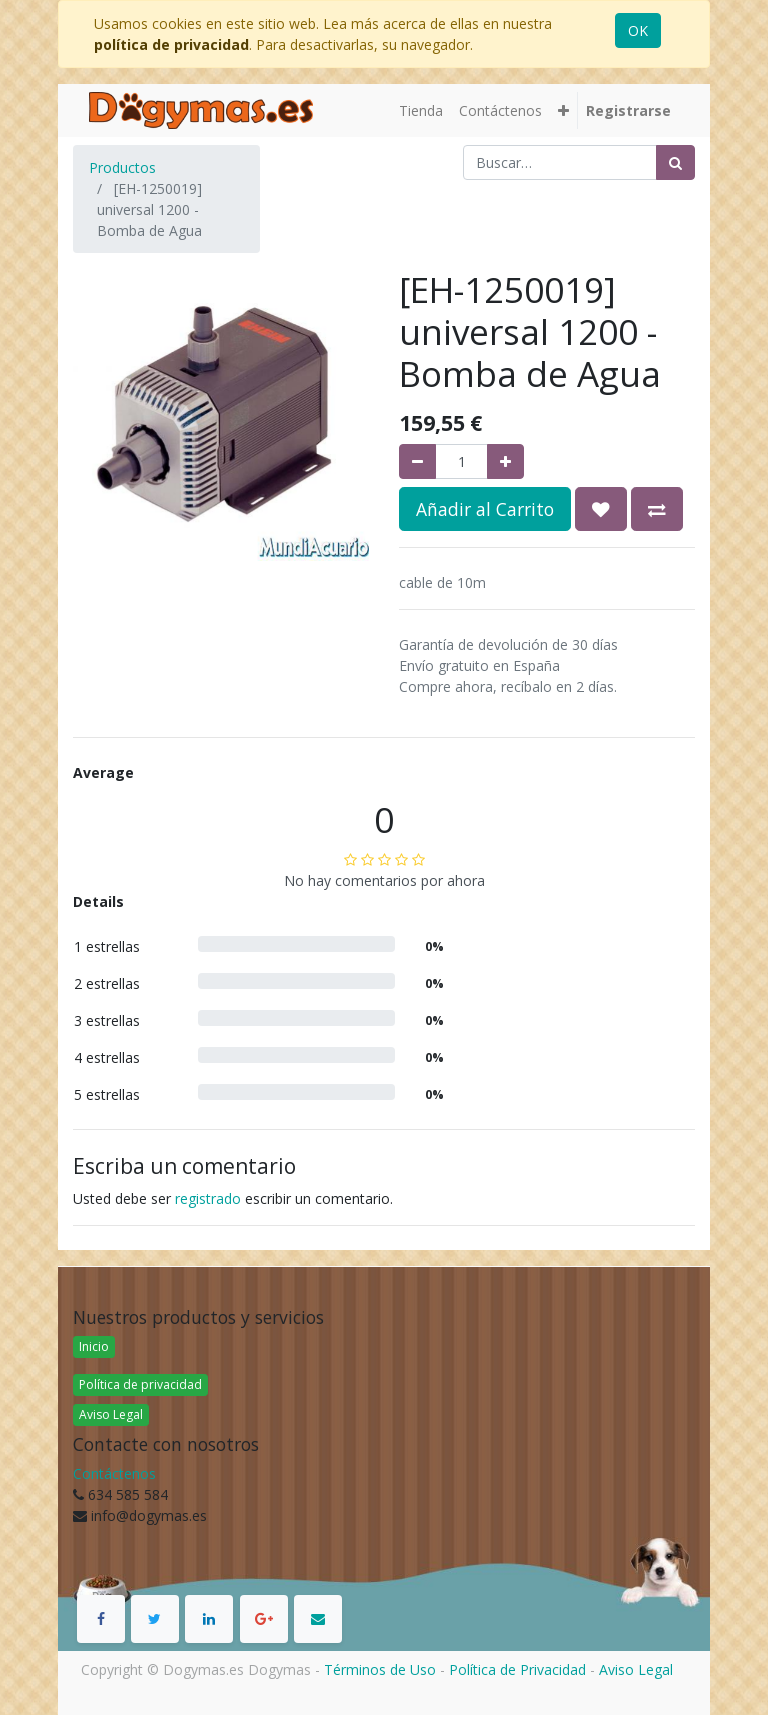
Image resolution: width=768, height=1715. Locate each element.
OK (638, 30)
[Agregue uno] (505, 461)
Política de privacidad (140, 1384)
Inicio (94, 1346)
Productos (122, 167)
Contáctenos (114, 1473)
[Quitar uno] (417, 461)
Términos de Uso (380, 1669)
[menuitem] (421, 110)
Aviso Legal (111, 1414)
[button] (563, 110)
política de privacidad (171, 44)
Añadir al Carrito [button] (485, 509)
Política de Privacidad (517, 1669)
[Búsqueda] (675, 162)
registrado (208, 1198)
